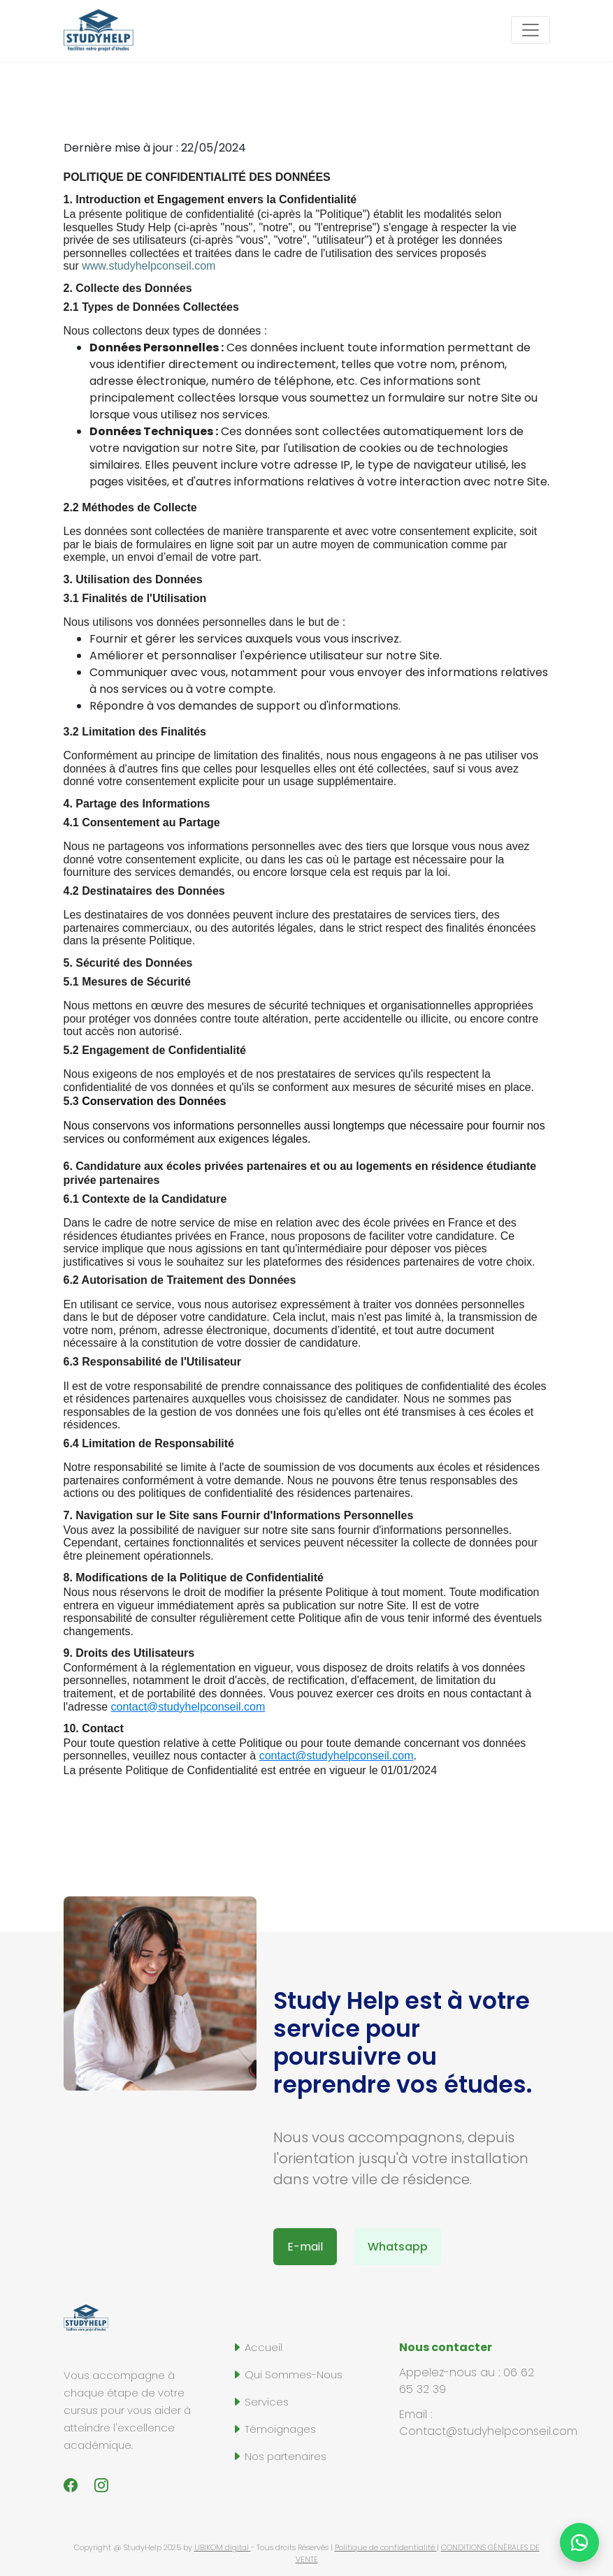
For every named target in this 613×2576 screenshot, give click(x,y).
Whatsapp (398, 2247)
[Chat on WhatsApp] (579, 2542)
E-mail (305, 2247)
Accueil (256, 2347)
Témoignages (273, 2429)
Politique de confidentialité (386, 2547)
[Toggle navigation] (530, 30)
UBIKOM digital (222, 2547)
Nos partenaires (278, 2456)
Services (260, 2401)
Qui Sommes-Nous (286, 2374)
